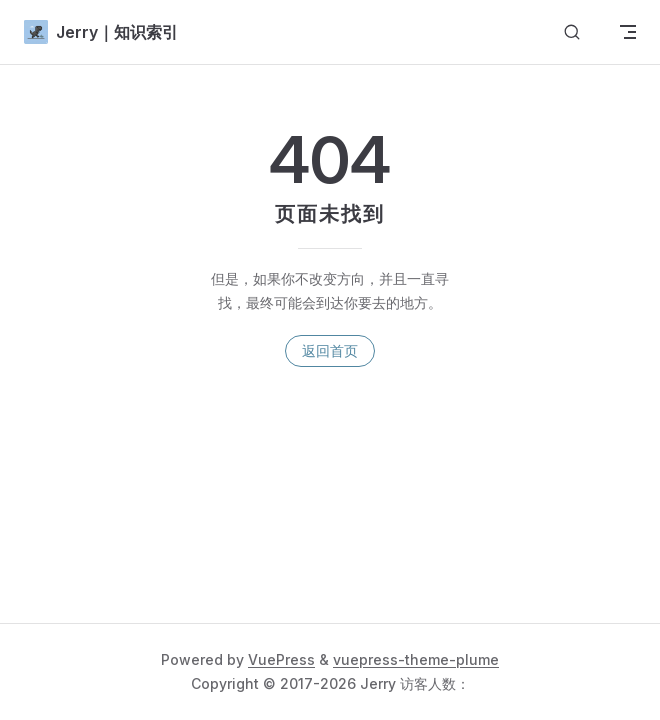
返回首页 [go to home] (330, 350)
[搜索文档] (572, 32)
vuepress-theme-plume (416, 659)
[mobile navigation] (628, 32)
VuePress (281, 659)
